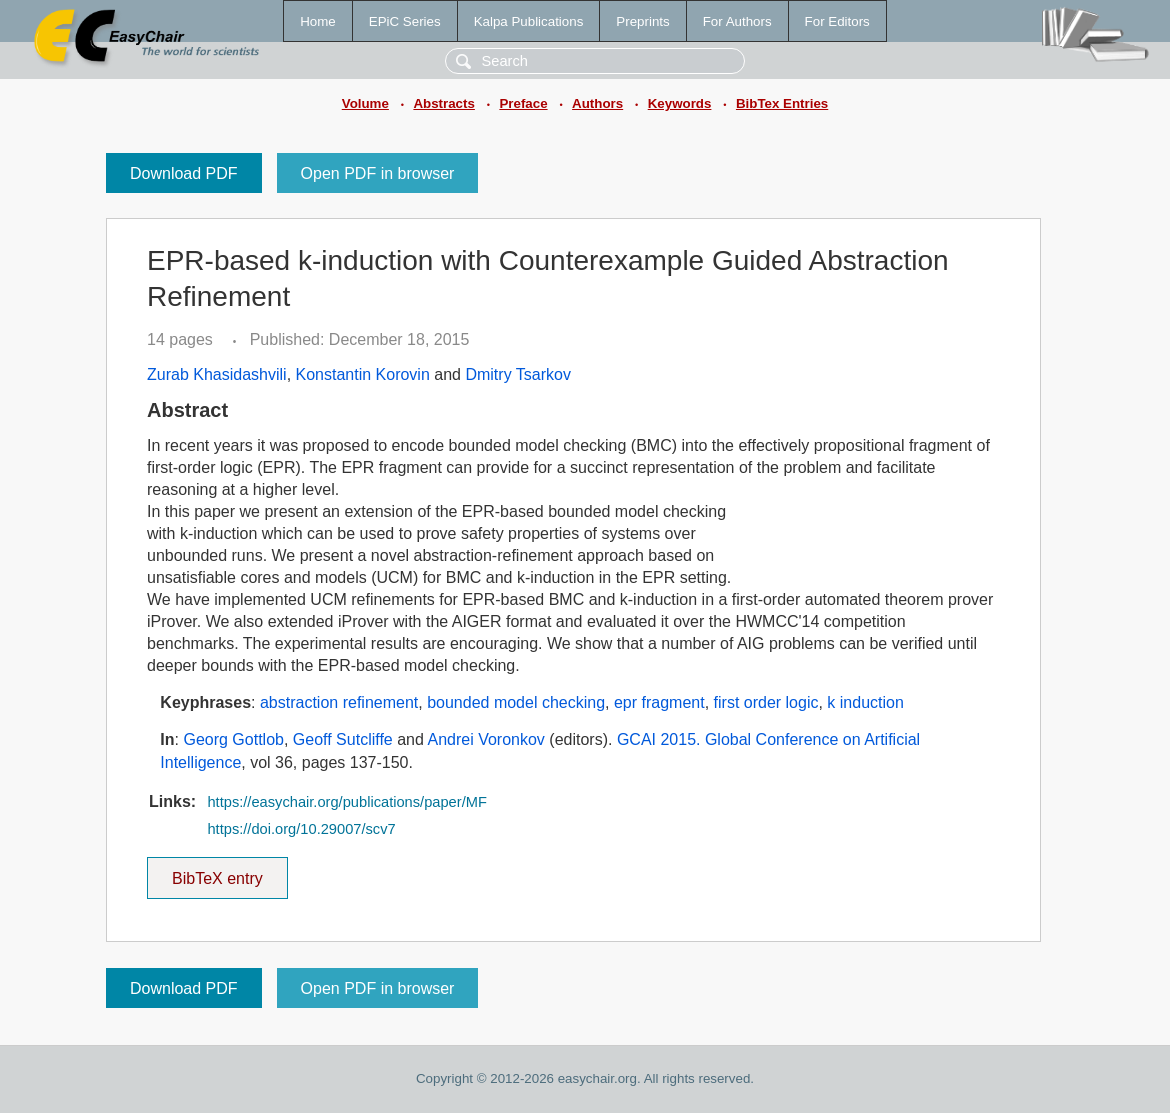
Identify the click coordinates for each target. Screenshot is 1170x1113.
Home (318, 21)
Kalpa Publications (529, 21)
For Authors (737, 21)
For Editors (837, 21)
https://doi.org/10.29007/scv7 (301, 829)
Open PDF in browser (378, 173)
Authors (597, 103)
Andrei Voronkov (485, 739)
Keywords (680, 103)
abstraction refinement (339, 702)
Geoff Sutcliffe (343, 739)
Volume (365, 103)
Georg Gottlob (233, 739)
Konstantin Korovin (363, 374)
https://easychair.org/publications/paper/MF (346, 802)
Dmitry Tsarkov (518, 374)
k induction (865, 702)
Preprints (642, 21)
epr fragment (659, 702)
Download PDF (184, 173)
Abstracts (443, 103)
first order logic (766, 702)
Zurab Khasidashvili (217, 374)
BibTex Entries (782, 103)
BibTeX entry (217, 872)
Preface (523, 103)
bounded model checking (516, 702)
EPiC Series (405, 21)
